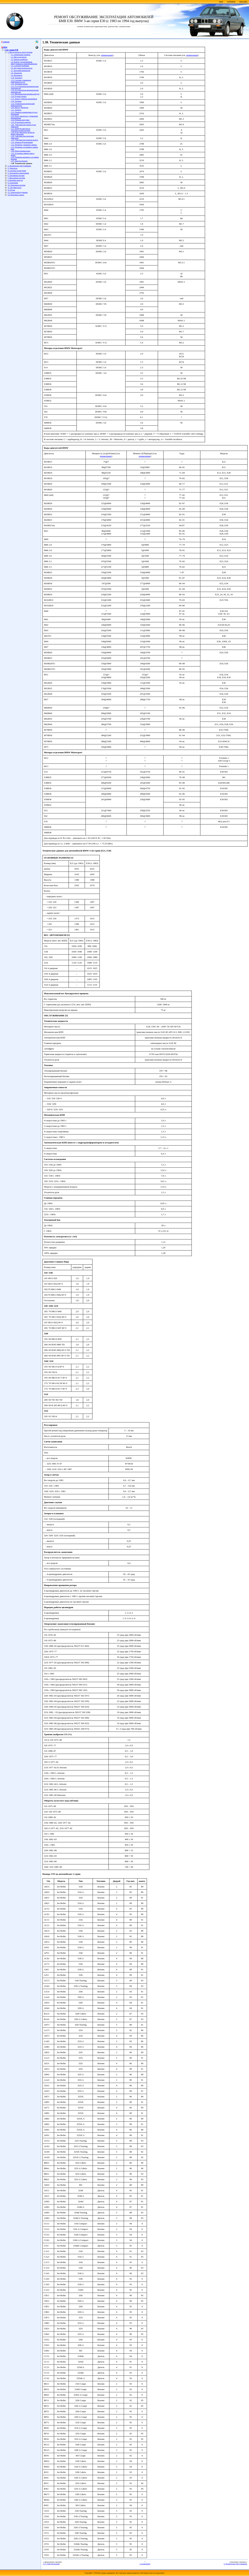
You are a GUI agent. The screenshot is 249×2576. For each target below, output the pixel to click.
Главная (5, 41)
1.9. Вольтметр (16, 75)
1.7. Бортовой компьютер (20, 70)
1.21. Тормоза (16, 110)
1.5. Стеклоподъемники (20, 66)
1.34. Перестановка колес (20, 151)
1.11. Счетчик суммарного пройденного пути (21, 81)
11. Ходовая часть (14, 188)
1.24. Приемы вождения (20, 120)
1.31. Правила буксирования (22, 142)
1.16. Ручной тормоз (18, 96)
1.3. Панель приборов (19, 59)
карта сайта (243, 1)
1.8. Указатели (16, 73)
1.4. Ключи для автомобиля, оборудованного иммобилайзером (24, 63)
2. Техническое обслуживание (19, 166)
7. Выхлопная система (16, 178)
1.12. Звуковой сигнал (19, 84)
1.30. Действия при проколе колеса (24, 140)
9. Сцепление (13, 183)
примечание (107, 55)
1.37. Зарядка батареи (19, 161)
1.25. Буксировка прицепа (21, 122)
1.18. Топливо (16, 101)
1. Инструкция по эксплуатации (20, 52)
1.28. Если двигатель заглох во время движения (23, 133)
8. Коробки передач (15, 180)
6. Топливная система (16, 175)
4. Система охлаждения (17, 171)
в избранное (231, 1)
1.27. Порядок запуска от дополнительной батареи (20, 129)
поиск (221, 1)
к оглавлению (145, 2564)
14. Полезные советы (16, 195)
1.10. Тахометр (16, 78)
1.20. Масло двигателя (19, 107)
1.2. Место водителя (18, 57)
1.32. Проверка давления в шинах (24, 145)
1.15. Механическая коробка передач (25, 94)
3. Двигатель (12, 168)
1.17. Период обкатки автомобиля (24, 99)
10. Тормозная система (16, 185)
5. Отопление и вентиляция (18, 173)
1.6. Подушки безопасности (21, 68)
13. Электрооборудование (18, 192)
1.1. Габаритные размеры (20, 55)
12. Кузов (11, 190)
